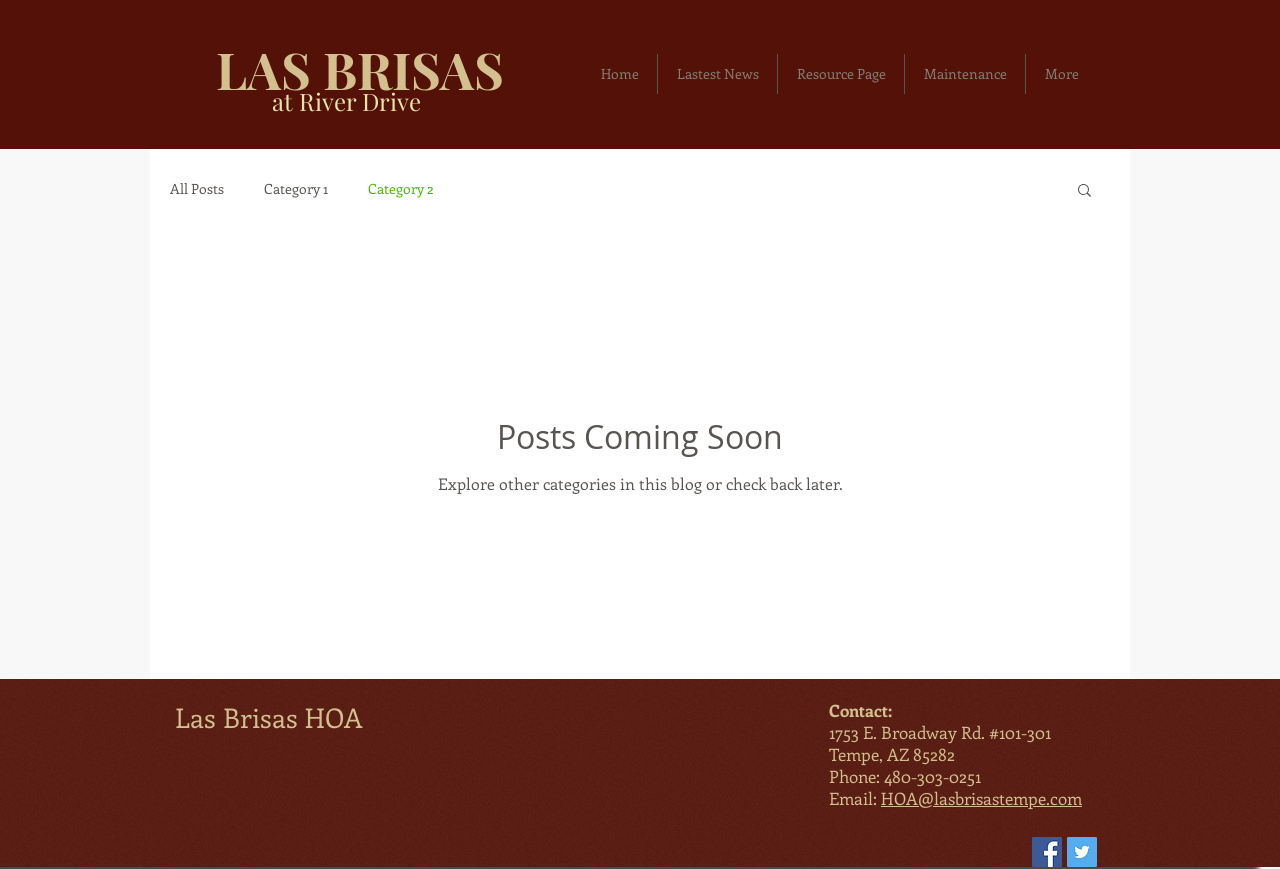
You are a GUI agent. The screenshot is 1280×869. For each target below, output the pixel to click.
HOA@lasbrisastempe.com (981, 798)
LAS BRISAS (360, 69)
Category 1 (296, 188)
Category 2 (401, 188)
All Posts (197, 188)
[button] (1084, 191)
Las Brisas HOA (269, 717)
